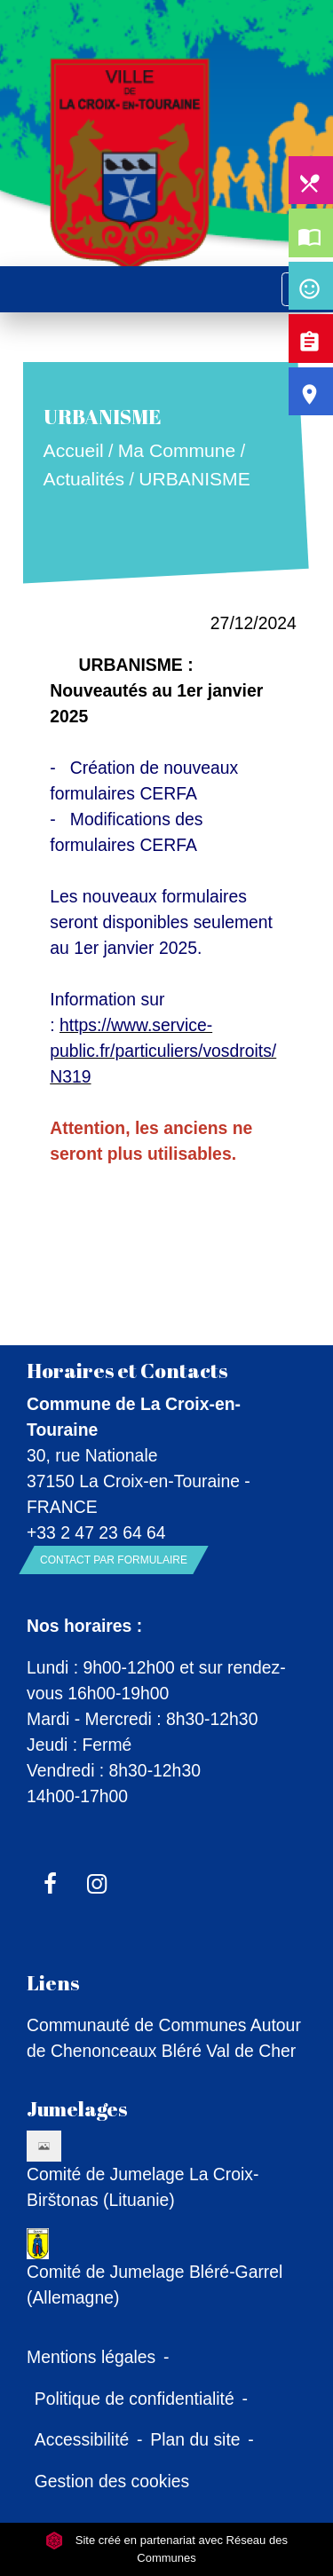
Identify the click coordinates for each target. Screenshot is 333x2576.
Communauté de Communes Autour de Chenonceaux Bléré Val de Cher (164, 2037)
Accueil (74, 451)
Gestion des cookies (112, 2481)
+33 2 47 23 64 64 (96, 1532)
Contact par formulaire (113, 1560)
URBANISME (195, 479)
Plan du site (195, 2439)
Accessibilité (82, 2439)
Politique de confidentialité (134, 2398)
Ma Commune (177, 451)
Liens (53, 1983)
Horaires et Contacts (127, 1371)
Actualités (84, 479)
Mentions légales (91, 2357)
